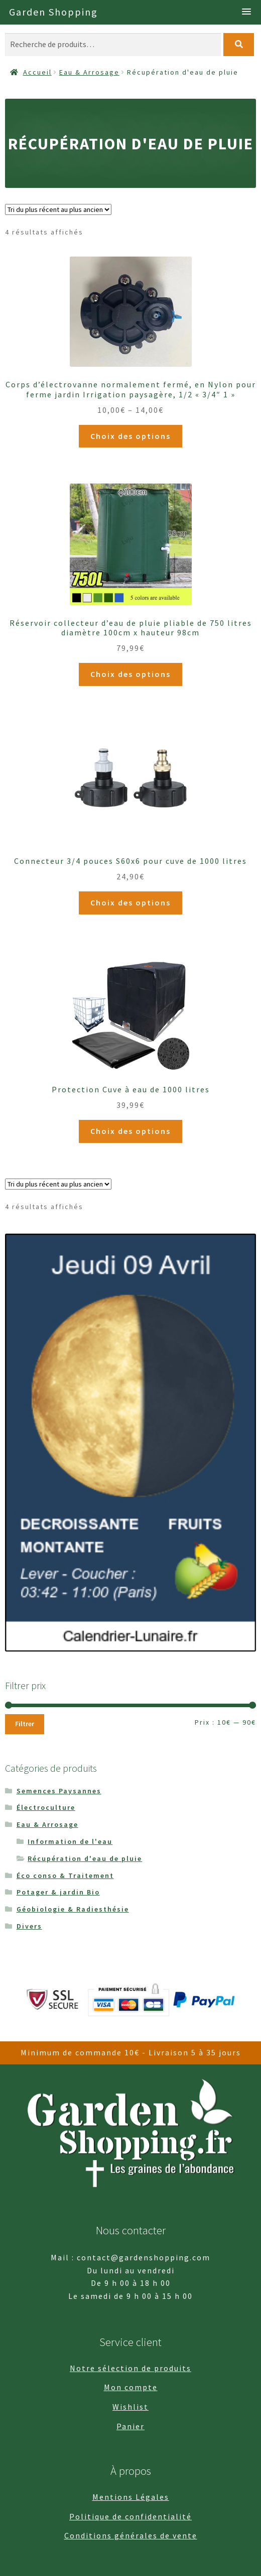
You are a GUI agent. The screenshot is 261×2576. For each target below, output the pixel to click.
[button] (246, 12)
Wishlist (130, 2407)
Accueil (37, 72)
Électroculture (46, 1807)
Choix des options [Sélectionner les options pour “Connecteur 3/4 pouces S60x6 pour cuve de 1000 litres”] (130, 902)
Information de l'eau (70, 1841)
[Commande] (58, 209)
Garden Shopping (53, 12)
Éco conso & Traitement (65, 1875)
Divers (29, 1926)
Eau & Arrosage (89, 72)
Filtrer (24, 1723)
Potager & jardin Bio (58, 1892)
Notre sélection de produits (130, 2368)
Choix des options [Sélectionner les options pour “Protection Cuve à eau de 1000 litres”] (130, 1131)
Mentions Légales (130, 2497)
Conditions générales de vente (130, 2535)
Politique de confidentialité (130, 2516)
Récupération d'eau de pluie (85, 1858)
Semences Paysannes (59, 1790)
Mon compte (131, 2387)
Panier (130, 2426)
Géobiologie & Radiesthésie (73, 1909)
